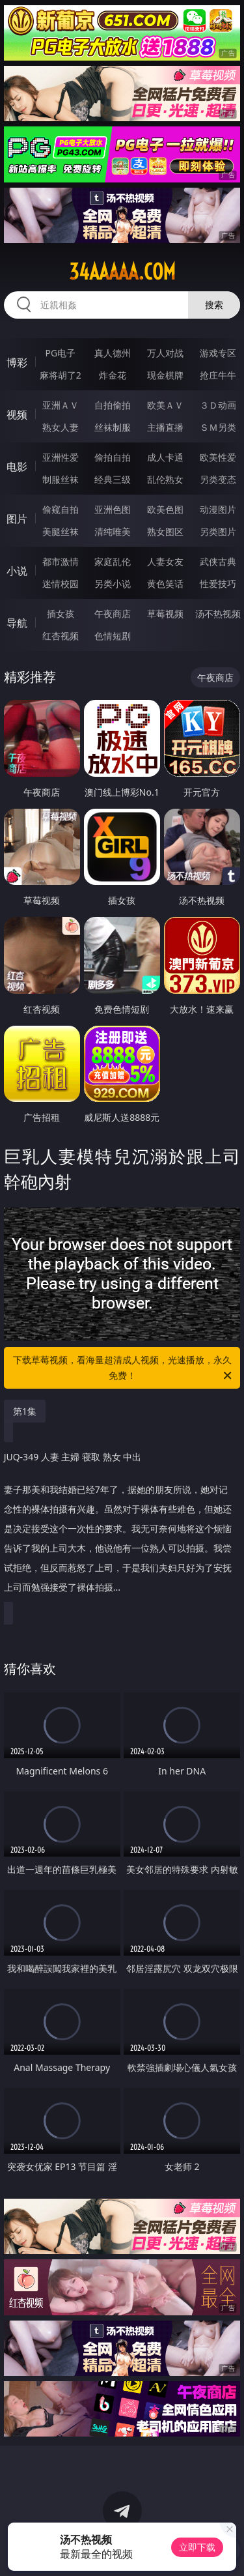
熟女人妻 (60, 427)
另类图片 (218, 531)
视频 (17, 414)
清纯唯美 (112, 531)
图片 (17, 519)
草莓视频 (165, 613)
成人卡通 (165, 457)
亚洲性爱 (60, 457)
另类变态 (218, 479)
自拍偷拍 (112, 405)
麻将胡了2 (60, 375)
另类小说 (112, 583)
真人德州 (112, 353)
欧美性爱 (218, 457)
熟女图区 (165, 531)
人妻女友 (165, 561)
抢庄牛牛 (218, 375)
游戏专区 (218, 353)
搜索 (214, 304)
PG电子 (60, 353)
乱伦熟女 (165, 479)
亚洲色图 (112, 509)
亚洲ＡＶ (60, 405)
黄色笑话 (165, 583)
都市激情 (60, 561)
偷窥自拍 (60, 509)
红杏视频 (60, 636)
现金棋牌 (165, 375)
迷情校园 (60, 583)
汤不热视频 (218, 613)
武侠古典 (218, 561)
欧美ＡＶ (165, 405)
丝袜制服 (112, 427)
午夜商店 (112, 613)
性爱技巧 (218, 583)
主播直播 (165, 427)
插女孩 (60, 613)
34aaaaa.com (122, 272)
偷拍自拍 (112, 457)
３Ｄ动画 (218, 405)
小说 (17, 571)
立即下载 (197, 2547)
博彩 (17, 362)
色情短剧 (112, 636)
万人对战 (165, 353)
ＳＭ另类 (218, 427)
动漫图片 (218, 509)
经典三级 (112, 479)
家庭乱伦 (112, 561)
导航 (17, 623)
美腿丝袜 (60, 531)
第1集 (24, 1411)
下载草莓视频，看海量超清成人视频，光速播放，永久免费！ (123, 1368)
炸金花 (112, 375)
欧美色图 (165, 509)
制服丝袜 (60, 479)
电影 (17, 466)
